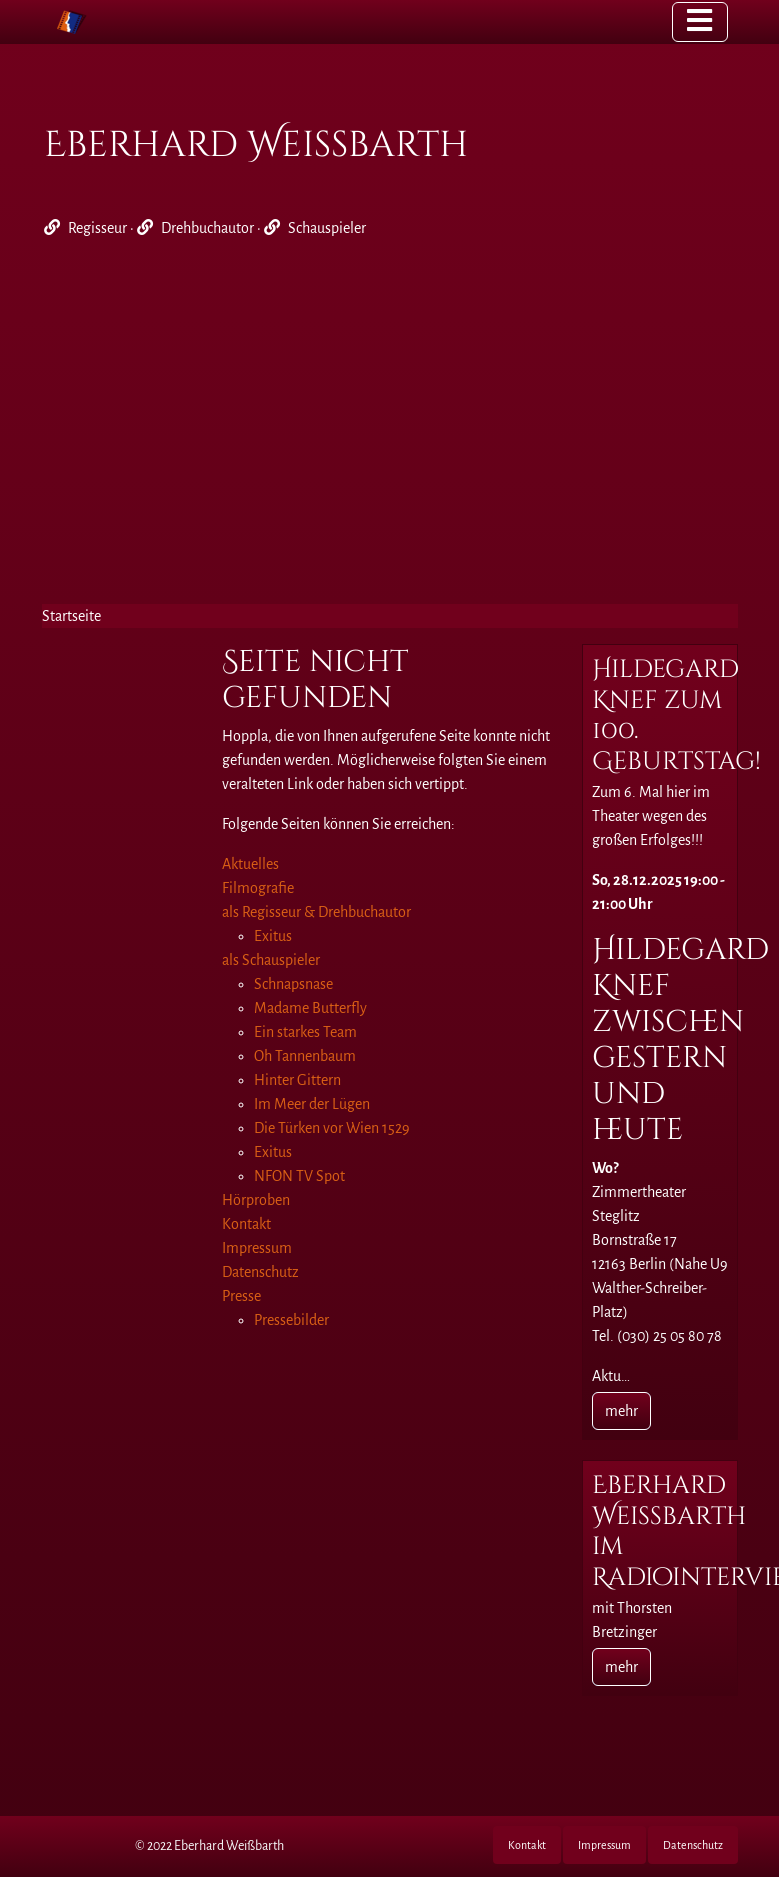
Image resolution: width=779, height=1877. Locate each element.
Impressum (604, 1845)
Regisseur (97, 228)
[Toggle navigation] (700, 22)
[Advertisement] (389, 432)
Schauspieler (327, 228)
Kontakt (527, 1845)
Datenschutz (693, 1845)
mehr (621, 1411)
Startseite (71, 616)
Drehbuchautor (207, 228)
